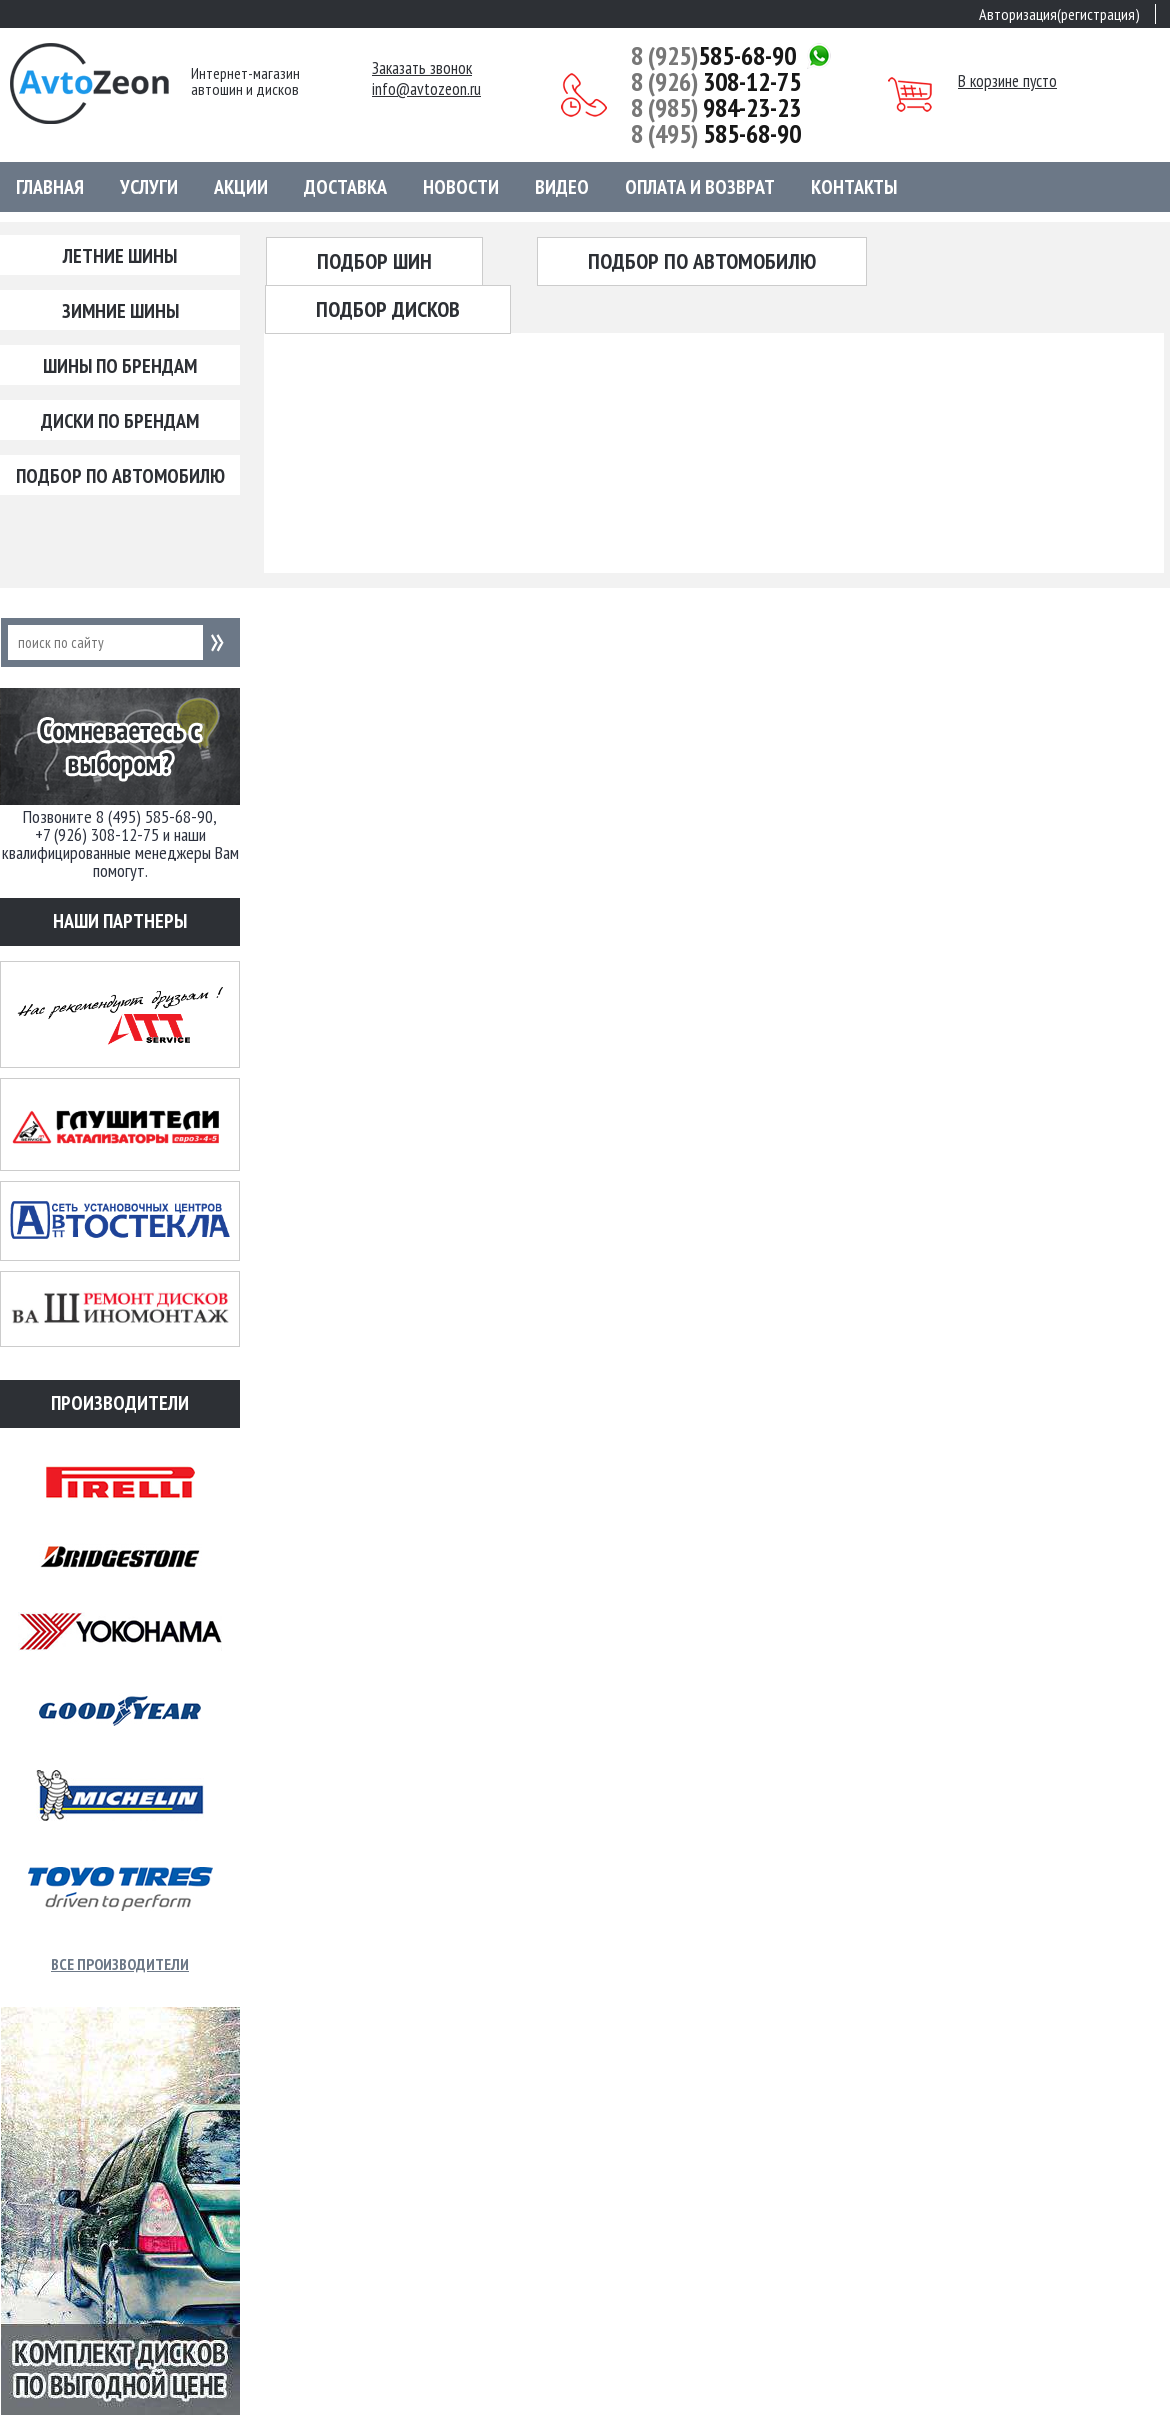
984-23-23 (716, 108)
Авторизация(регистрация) (1059, 14)
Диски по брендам (120, 421)
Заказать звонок (422, 68)
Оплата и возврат (700, 187)
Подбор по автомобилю (120, 476)
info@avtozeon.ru (426, 89)
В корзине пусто (1007, 81)
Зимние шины (120, 311)
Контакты (854, 187)
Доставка (345, 187)
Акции (241, 187)
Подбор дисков (388, 309)
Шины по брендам (120, 366)
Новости (461, 187)
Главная (50, 187)
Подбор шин (374, 261)
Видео (562, 187)
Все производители (120, 1964)
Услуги (149, 187)
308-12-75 (716, 82)
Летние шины (120, 256)
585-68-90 (713, 56)
